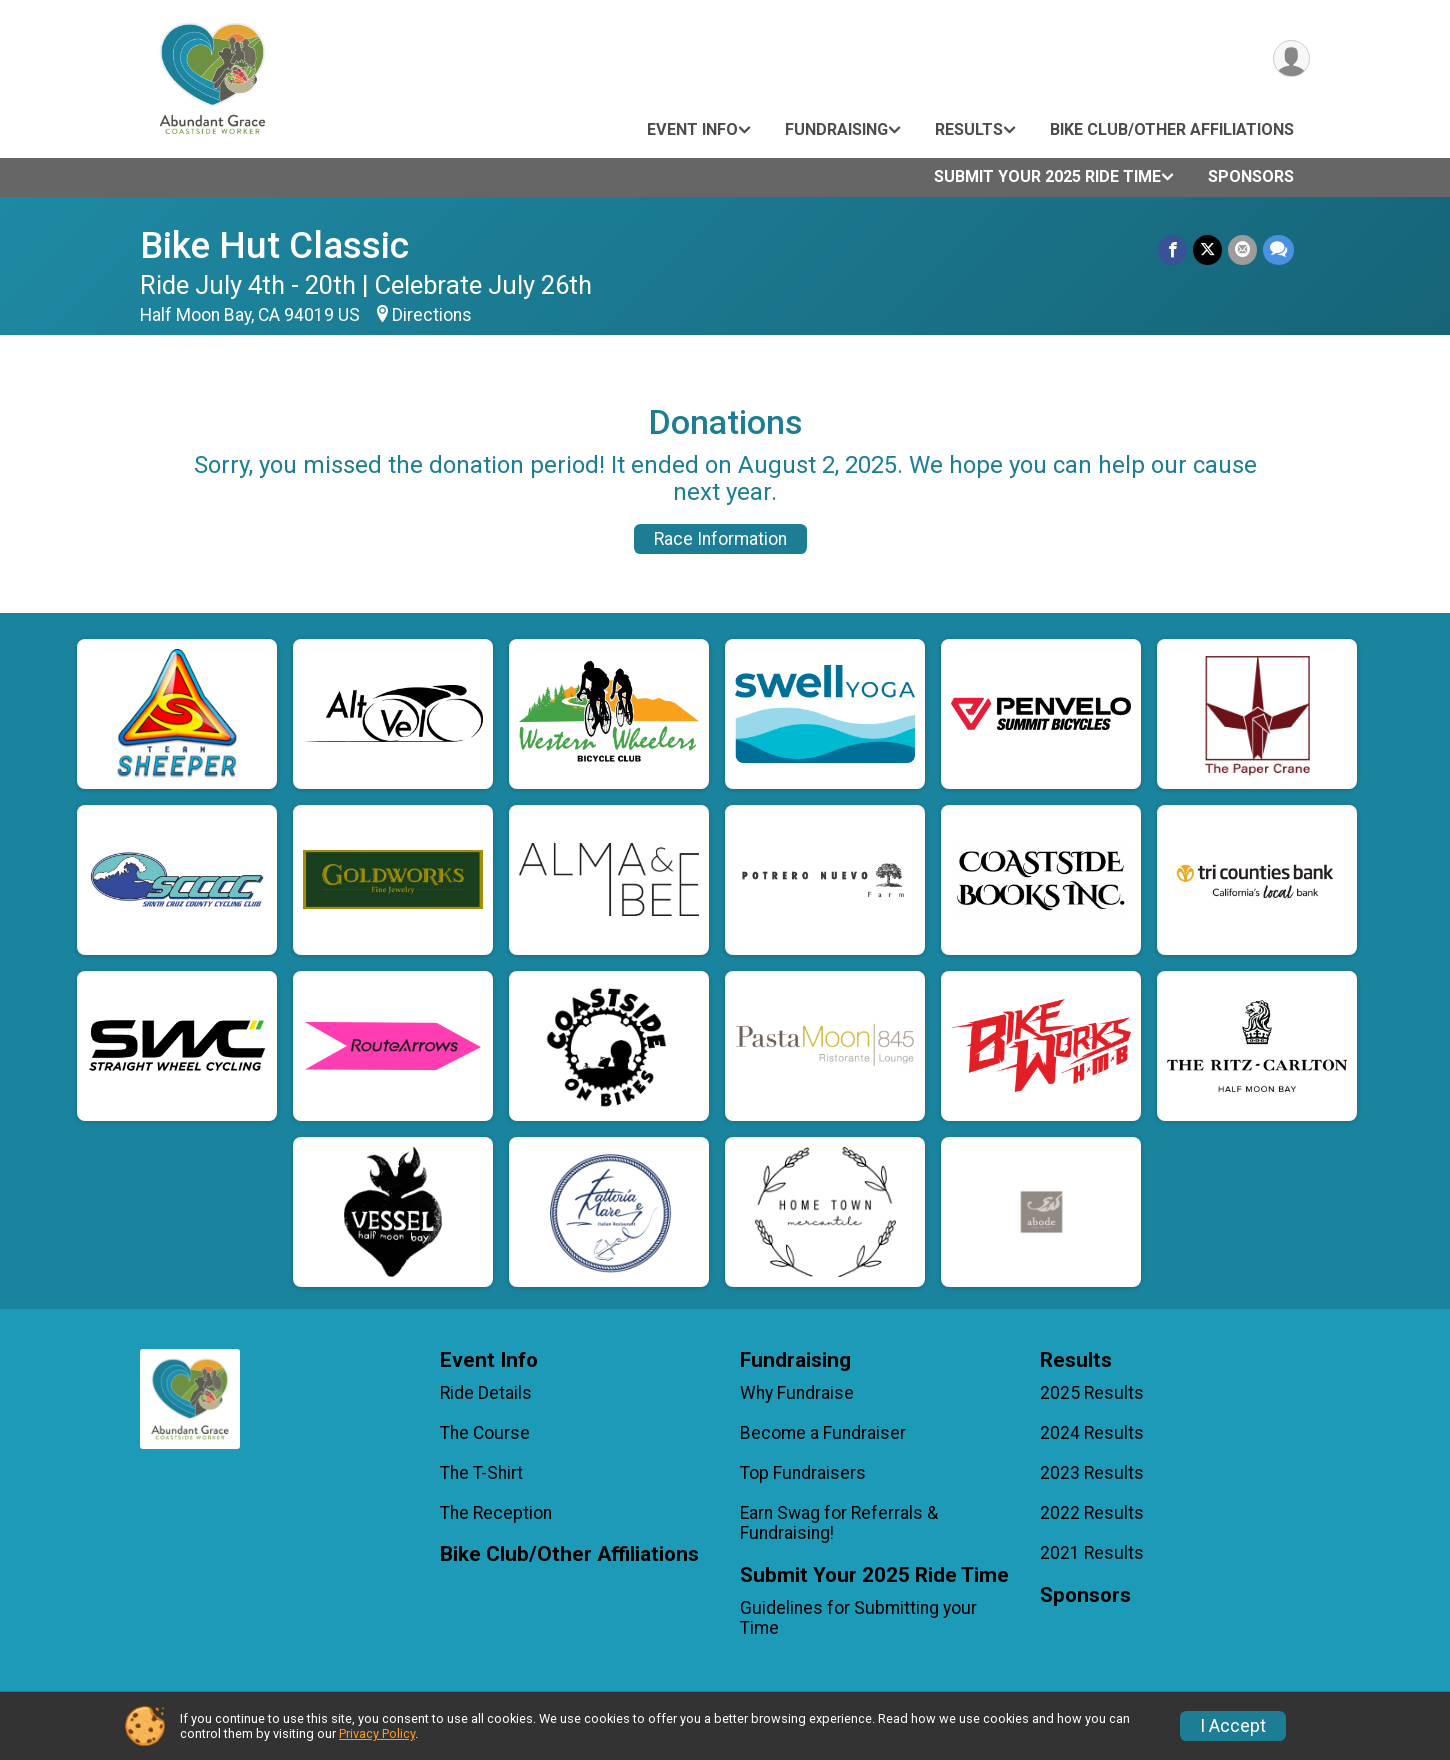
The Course (485, 1433)
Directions (432, 315)
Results (969, 129)
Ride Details (486, 1393)
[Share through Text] (1278, 249)
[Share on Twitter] (1207, 249)
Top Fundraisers (803, 1473)
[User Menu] (1291, 58)
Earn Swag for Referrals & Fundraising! (839, 1523)
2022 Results (1092, 1513)
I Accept (1233, 1726)
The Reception (496, 1513)
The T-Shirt (481, 1473)
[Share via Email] (1242, 249)
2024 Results (1092, 1433)
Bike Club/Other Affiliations (1172, 129)
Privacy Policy (377, 1733)
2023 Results (1092, 1473)
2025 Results (1092, 1393)
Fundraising (836, 129)
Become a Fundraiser (823, 1433)
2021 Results (1092, 1553)
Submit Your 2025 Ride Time (1047, 176)
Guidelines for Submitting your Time (858, 1618)
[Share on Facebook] (1172, 249)
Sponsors (1251, 176)
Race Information (720, 539)
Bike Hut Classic (274, 245)
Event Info (692, 129)
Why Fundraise (797, 1393)
